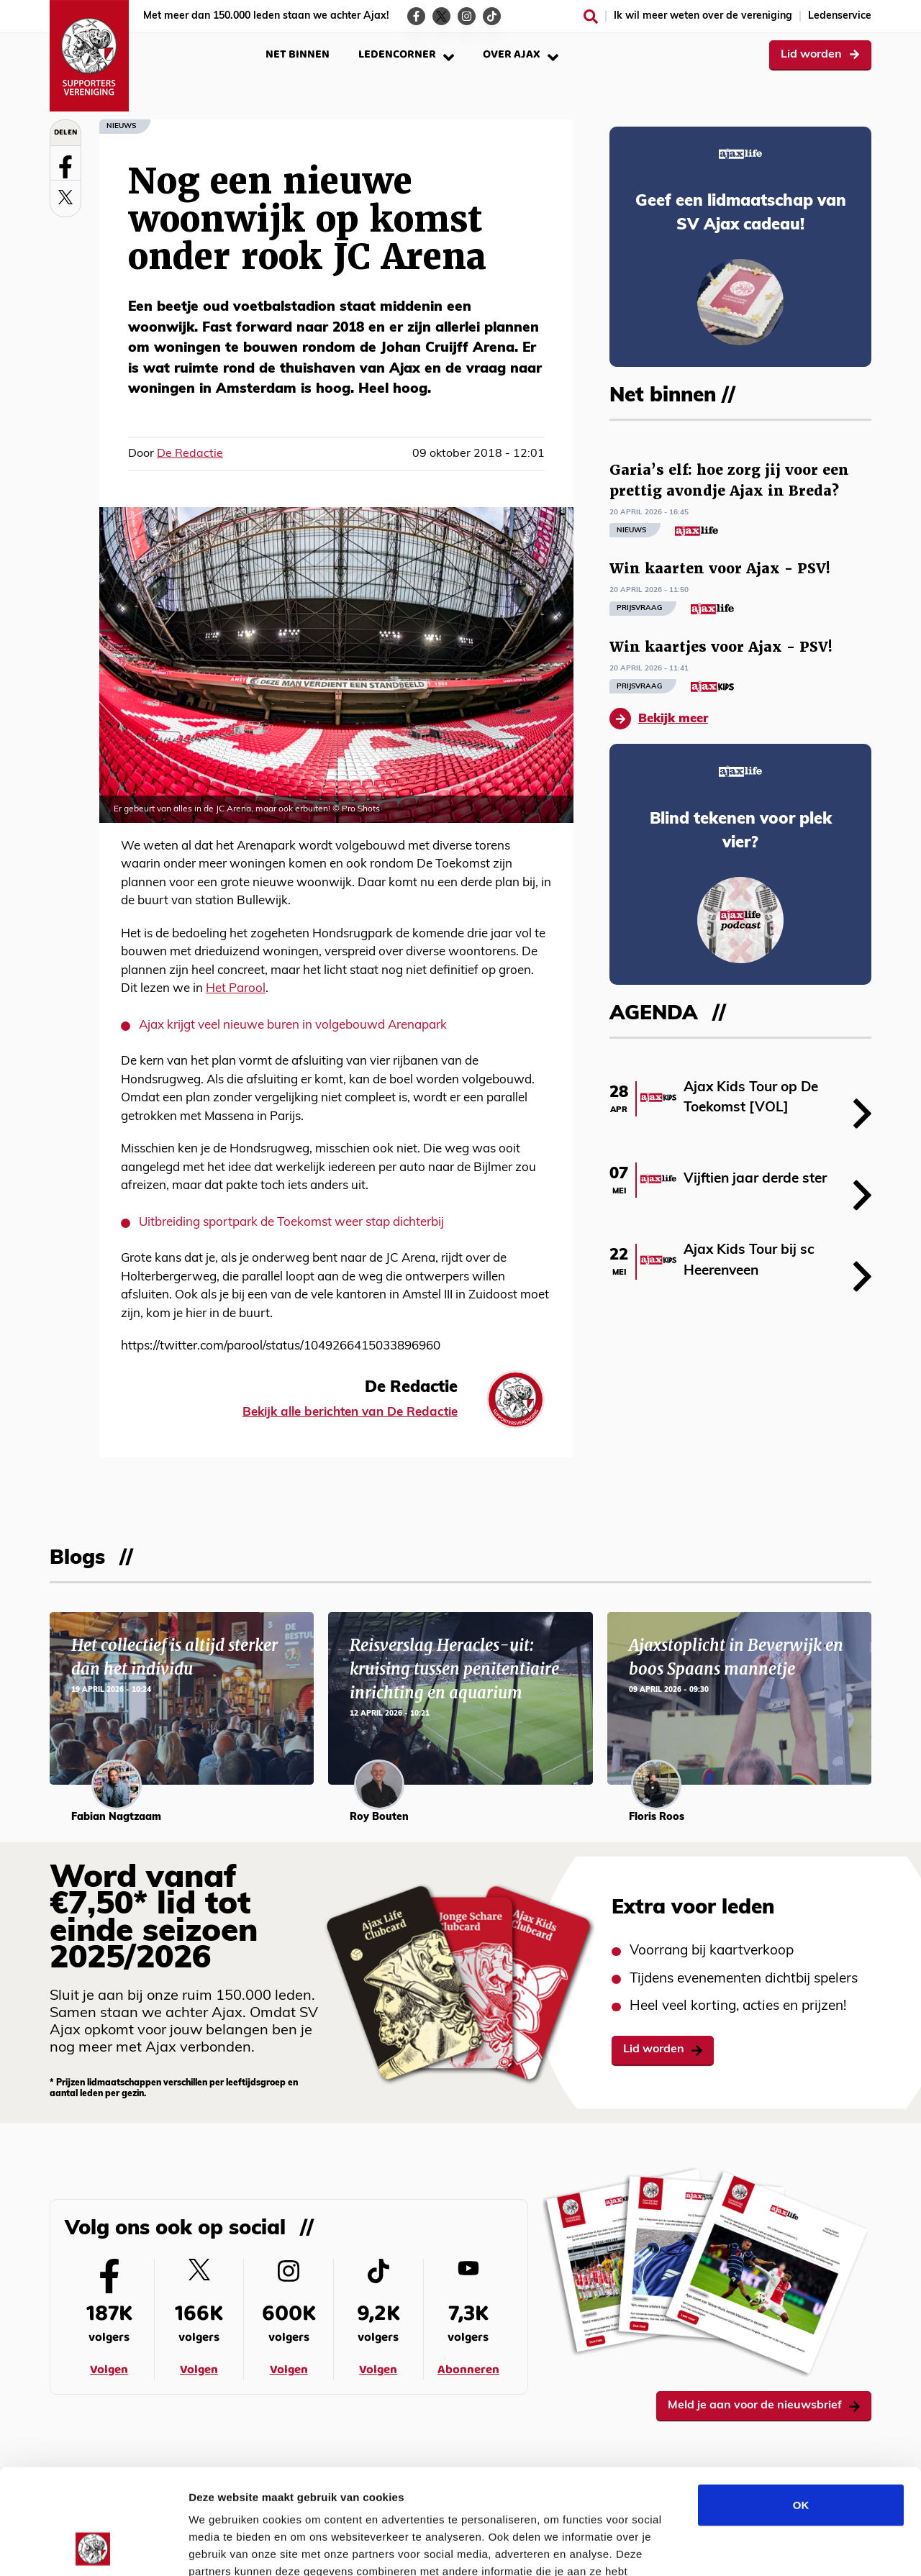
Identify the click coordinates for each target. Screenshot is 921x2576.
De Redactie (190, 454)
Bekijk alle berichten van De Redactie (350, 1412)
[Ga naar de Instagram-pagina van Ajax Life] (467, 16)
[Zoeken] (591, 16)
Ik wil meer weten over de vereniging (703, 16)
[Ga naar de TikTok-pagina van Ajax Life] (492, 16)
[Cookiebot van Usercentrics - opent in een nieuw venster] (93, 2548)
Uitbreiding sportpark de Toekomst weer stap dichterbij (291, 1222)
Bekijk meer (658, 718)
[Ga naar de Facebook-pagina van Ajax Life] (416, 16)
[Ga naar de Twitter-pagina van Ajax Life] (441, 16)
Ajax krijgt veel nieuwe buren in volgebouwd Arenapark (293, 1025)
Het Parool (236, 989)
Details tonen (777, 2547)
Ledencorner (406, 54)
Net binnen (298, 54)
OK (801, 2406)
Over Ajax (520, 54)
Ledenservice (839, 16)
